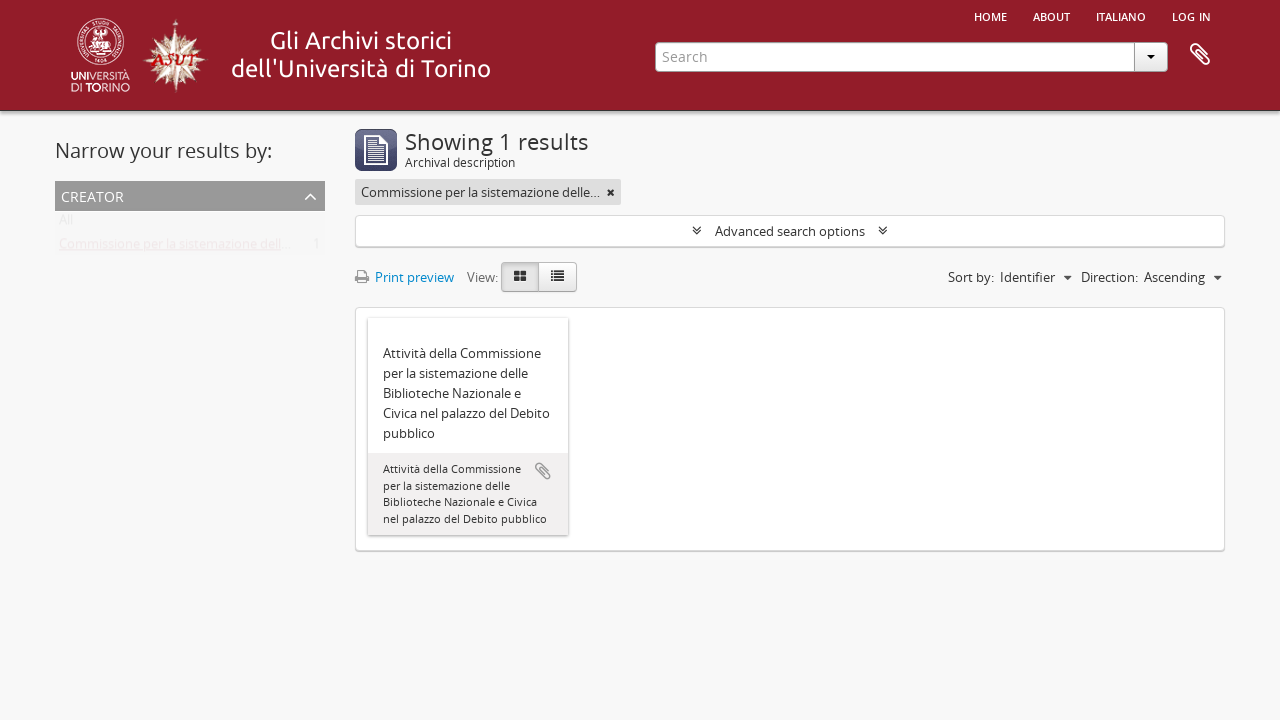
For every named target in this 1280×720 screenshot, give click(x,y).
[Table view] (557, 277)
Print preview (404, 277)
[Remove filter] (611, 192)
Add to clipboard (543, 471)
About (1051, 15)
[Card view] (520, 277)
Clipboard (1200, 55)
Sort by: (971, 277)
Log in (1191, 15)
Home (990, 15)
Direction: (1109, 277)
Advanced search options (790, 231)
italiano (1121, 15)
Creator (92, 194)
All (66, 224)
